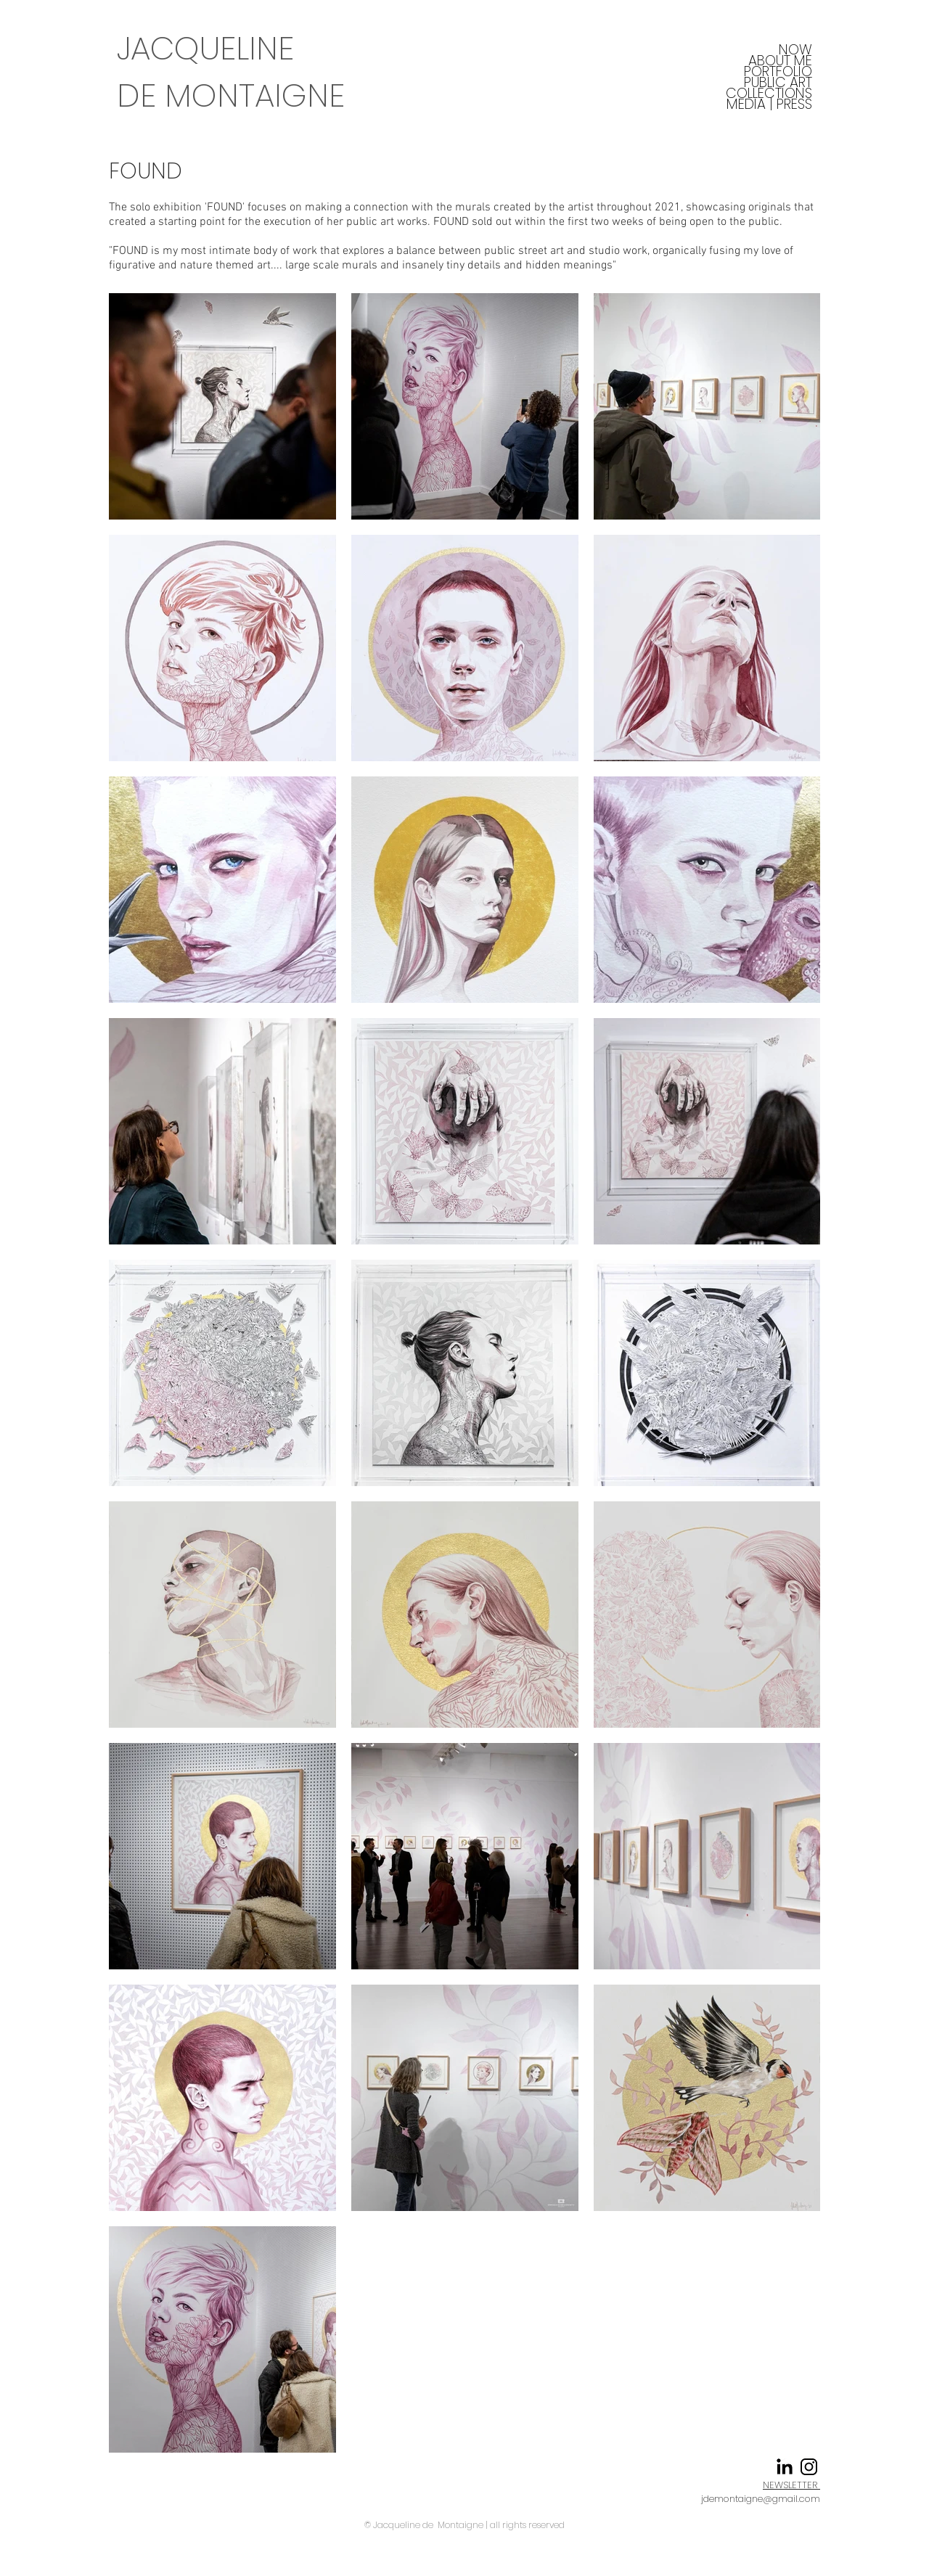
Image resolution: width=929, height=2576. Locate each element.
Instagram (593, 2497)
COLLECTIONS (769, 93)
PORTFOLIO (778, 71)
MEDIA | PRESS (769, 104)
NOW (795, 49)
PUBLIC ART (778, 82)
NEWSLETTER (791, 2485)
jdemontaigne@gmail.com (760, 2499)
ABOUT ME (780, 60)
